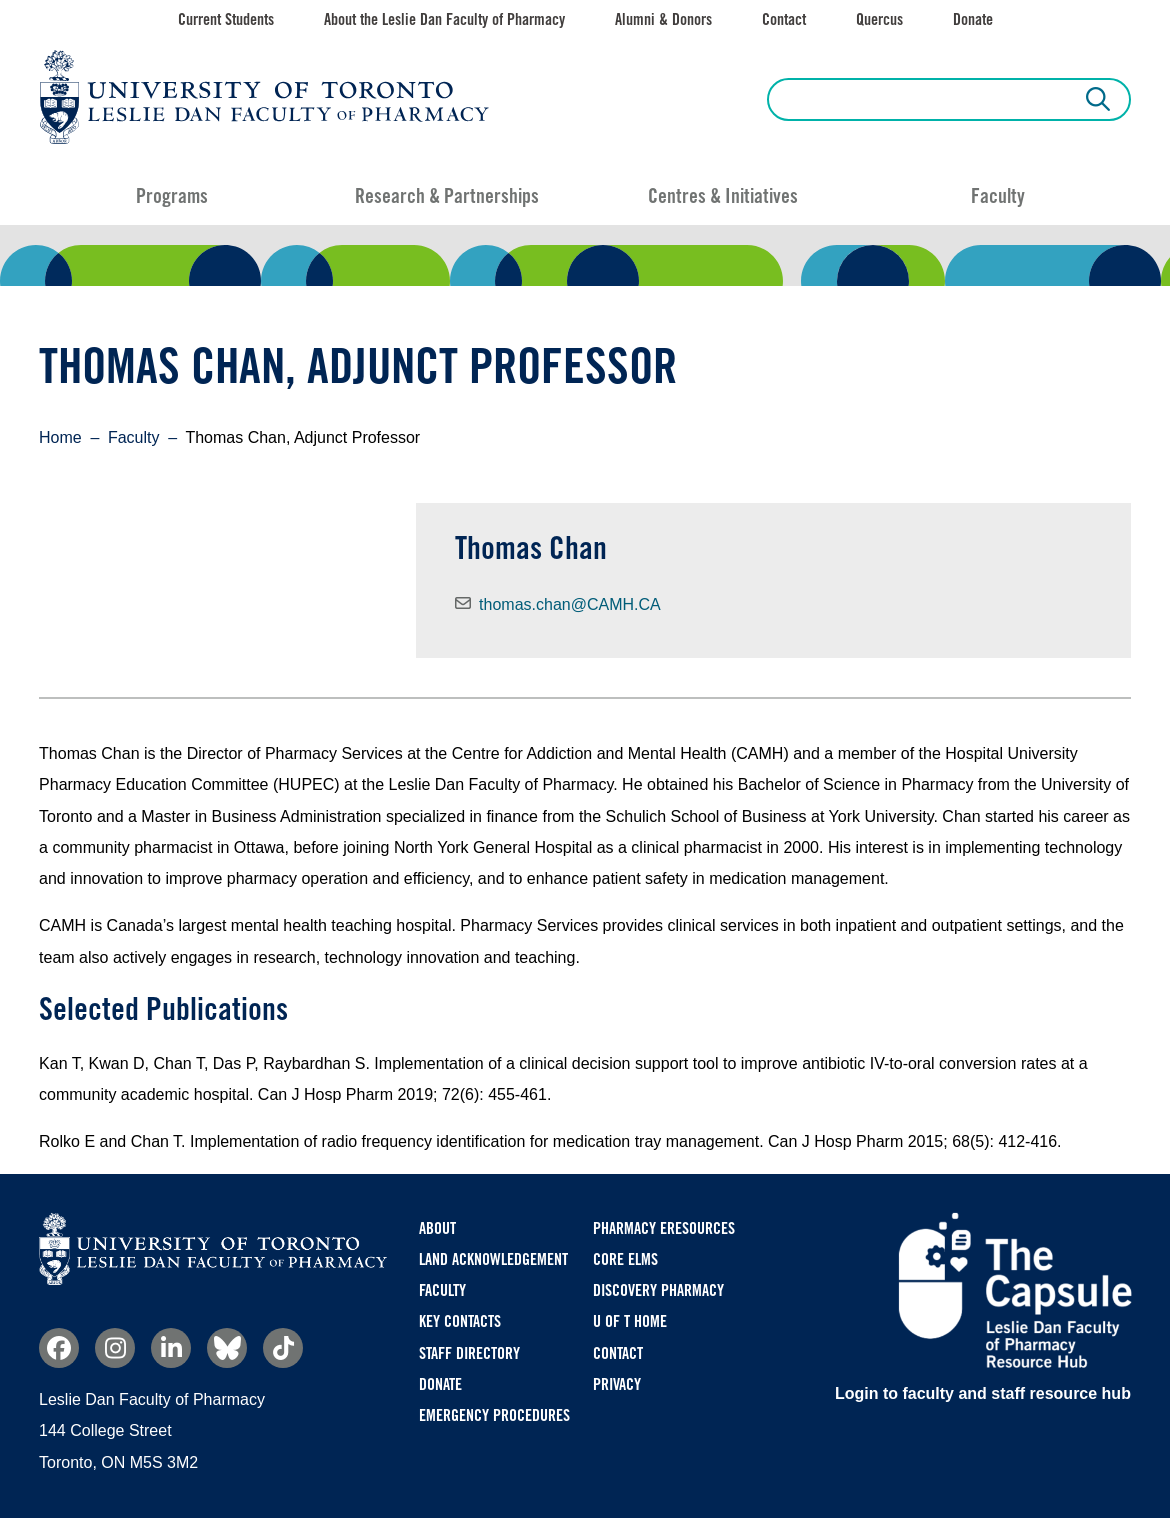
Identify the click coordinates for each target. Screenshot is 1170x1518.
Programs (172, 196)
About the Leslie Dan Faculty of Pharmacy (444, 19)
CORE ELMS (625, 1259)
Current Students (226, 19)
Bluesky (227, 1348)
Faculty (998, 196)
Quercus (879, 19)
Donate (973, 19)
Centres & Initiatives (723, 196)
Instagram (115, 1348)
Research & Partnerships (447, 196)
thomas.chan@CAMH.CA (570, 604)
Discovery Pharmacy (658, 1290)
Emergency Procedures (494, 1415)
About (437, 1228)
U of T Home (630, 1321)
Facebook (59, 1348)
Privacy (617, 1384)
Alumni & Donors (663, 19)
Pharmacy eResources (664, 1228)
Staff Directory (469, 1353)
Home (60, 437)
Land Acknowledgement (493, 1259)
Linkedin (171, 1348)
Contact (784, 19)
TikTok (283, 1348)
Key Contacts (460, 1321)
